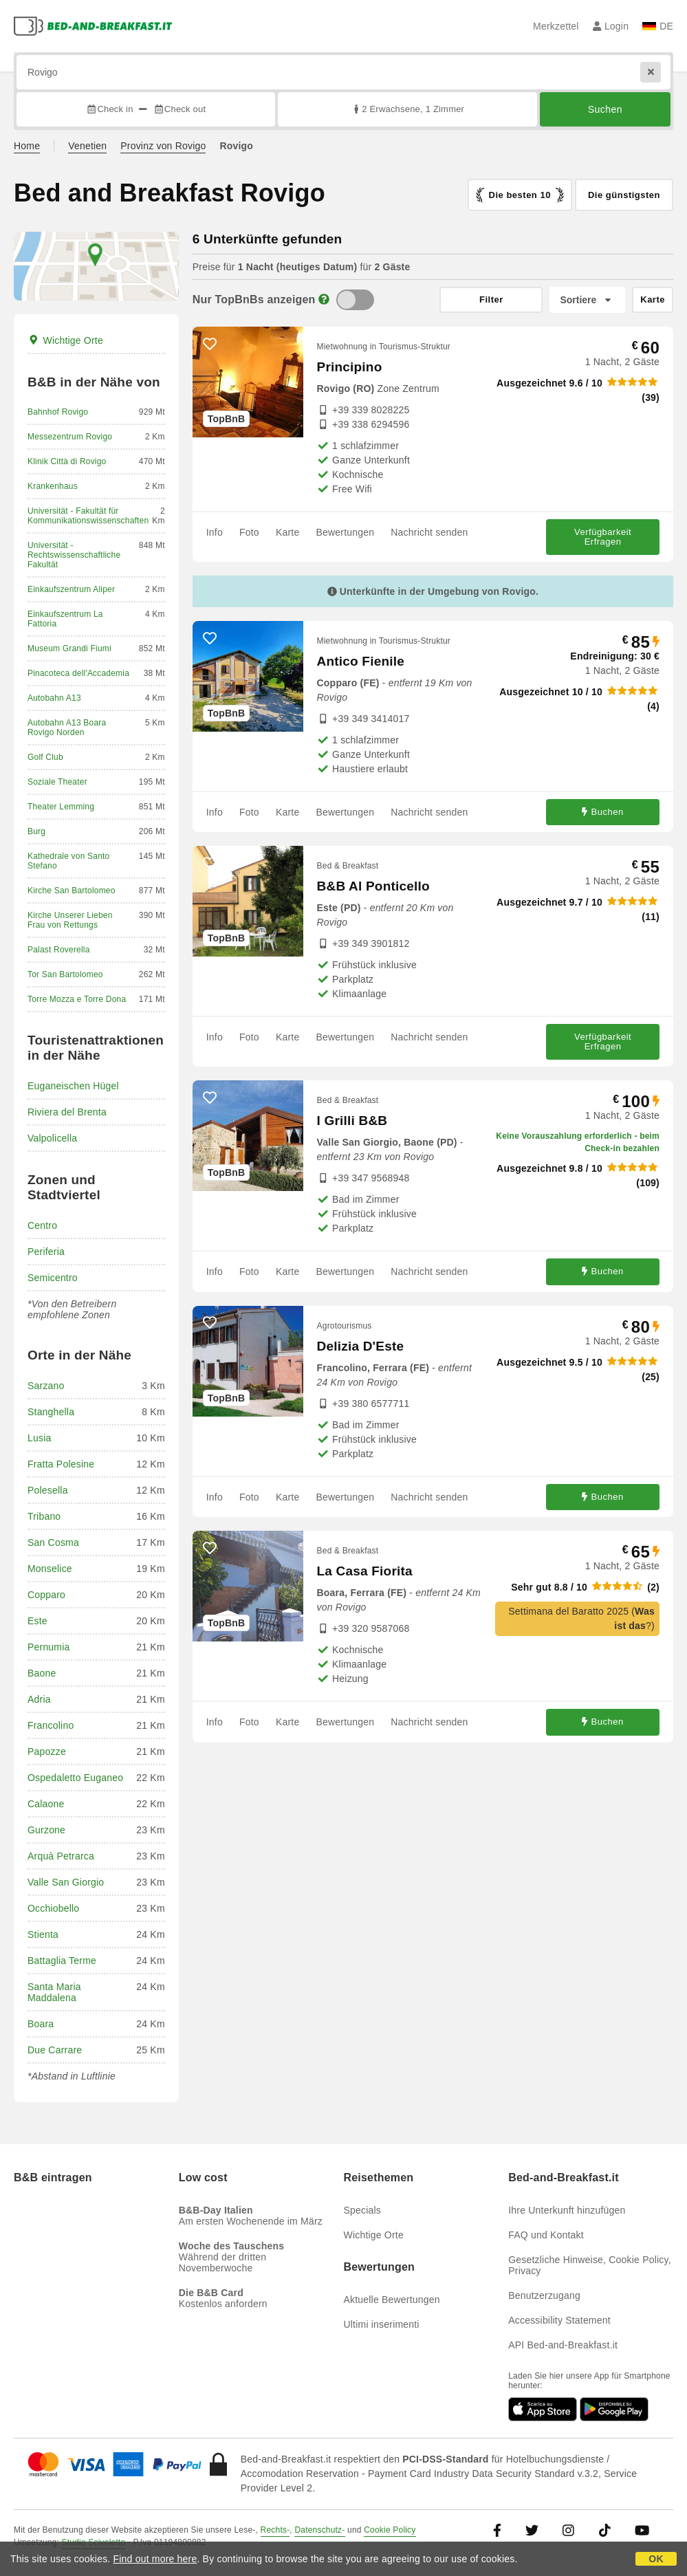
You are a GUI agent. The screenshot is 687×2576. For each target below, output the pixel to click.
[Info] (323, 299)
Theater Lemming (61, 806)
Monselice (50, 1568)
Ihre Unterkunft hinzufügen (566, 2210)
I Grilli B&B (352, 1120)
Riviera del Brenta (67, 1111)
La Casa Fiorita (365, 1571)
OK (655, 2558)
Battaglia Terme (62, 1960)
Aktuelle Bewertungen (392, 2299)
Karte (287, 532)
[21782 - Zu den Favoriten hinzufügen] (209, 1323)
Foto (249, 532)
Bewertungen (345, 532)
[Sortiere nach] (587, 300)
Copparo (46, 1594)
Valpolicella (52, 1138)
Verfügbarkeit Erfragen (602, 537)
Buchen (602, 812)
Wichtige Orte (65, 340)
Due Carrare (55, 2049)
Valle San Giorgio (66, 1882)
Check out (179, 109)
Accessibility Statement (559, 2320)
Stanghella (51, 1411)
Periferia (46, 1251)
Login (611, 26)
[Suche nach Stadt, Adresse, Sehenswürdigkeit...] (343, 72)
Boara (41, 2023)
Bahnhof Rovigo (58, 412)
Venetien (87, 145)
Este (37, 1620)
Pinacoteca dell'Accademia (78, 673)
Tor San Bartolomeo (65, 974)
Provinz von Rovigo (163, 145)
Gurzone (46, 1829)
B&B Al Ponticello (373, 886)
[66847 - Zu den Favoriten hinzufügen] (209, 638)
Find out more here (155, 2558)
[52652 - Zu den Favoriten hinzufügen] (209, 344)
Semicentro (53, 1277)
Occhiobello (53, 1908)
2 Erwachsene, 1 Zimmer (407, 109)
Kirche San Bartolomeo (72, 890)
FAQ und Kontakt (546, 2234)
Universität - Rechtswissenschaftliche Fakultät (74, 555)
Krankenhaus (53, 486)
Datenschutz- (319, 2530)
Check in (109, 109)
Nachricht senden (429, 532)
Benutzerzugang (544, 2295)
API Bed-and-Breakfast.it (563, 2344)
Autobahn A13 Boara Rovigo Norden (67, 727)
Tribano (44, 1516)
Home (27, 145)
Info (214, 532)
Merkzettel (556, 26)
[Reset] (650, 72)
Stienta (43, 1934)
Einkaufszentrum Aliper (71, 589)
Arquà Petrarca (61, 1856)
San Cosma (53, 1542)
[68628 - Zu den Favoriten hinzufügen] (209, 1097)
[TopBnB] (355, 300)
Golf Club (45, 757)
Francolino (51, 1725)
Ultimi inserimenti (381, 2324)
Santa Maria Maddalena (54, 1992)
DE (657, 26)
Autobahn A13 (54, 698)
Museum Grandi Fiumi (69, 648)
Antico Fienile (360, 661)
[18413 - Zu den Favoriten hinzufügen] (209, 863)
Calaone (46, 1803)
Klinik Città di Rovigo (67, 461)
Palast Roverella (59, 949)
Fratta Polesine (61, 1464)
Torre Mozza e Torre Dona (77, 999)
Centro (42, 1225)
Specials (363, 2210)
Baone (42, 1673)
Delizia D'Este (360, 1346)
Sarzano (46, 1385)
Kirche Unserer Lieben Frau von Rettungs (70, 920)
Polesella (48, 1490)
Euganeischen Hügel (73, 1085)
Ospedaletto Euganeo (75, 1777)
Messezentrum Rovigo (70, 436)
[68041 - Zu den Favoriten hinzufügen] (209, 1548)
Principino (349, 367)
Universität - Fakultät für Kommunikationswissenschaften (88, 515)
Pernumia (49, 1646)
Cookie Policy (389, 2530)
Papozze (47, 1751)
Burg (36, 831)
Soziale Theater (57, 782)
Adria (39, 1699)
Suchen (605, 109)
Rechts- (275, 2530)
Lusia (39, 1437)
